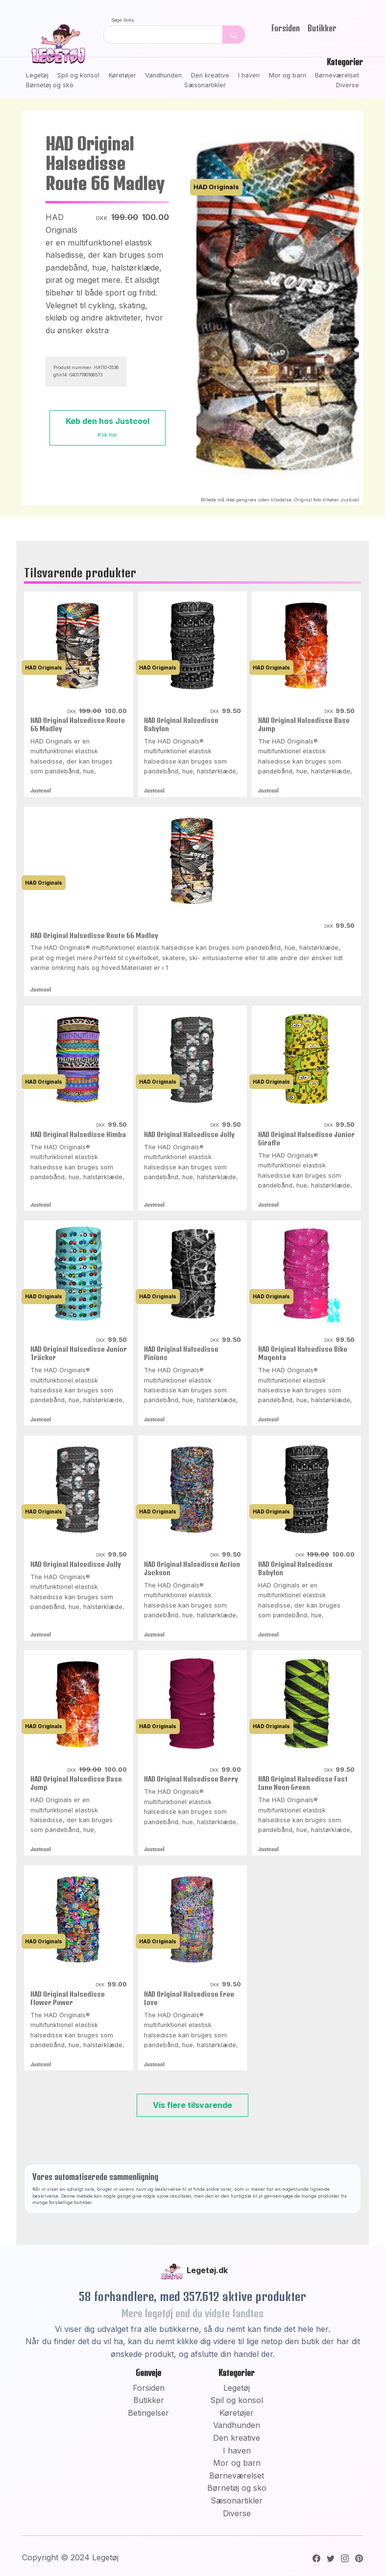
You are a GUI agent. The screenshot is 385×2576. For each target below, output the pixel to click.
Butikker (322, 28)
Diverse (347, 85)
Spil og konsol (78, 75)
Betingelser (148, 2413)
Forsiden (285, 28)
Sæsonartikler (205, 85)
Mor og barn (287, 75)
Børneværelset (337, 75)
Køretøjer (122, 75)
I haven (249, 75)
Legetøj (37, 75)
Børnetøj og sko (49, 85)
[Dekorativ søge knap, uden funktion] (233, 34)
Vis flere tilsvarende (192, 2105)
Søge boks (122, 20)
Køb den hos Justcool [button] (107, 427)
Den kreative (210, 75)
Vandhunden (163, 75)
